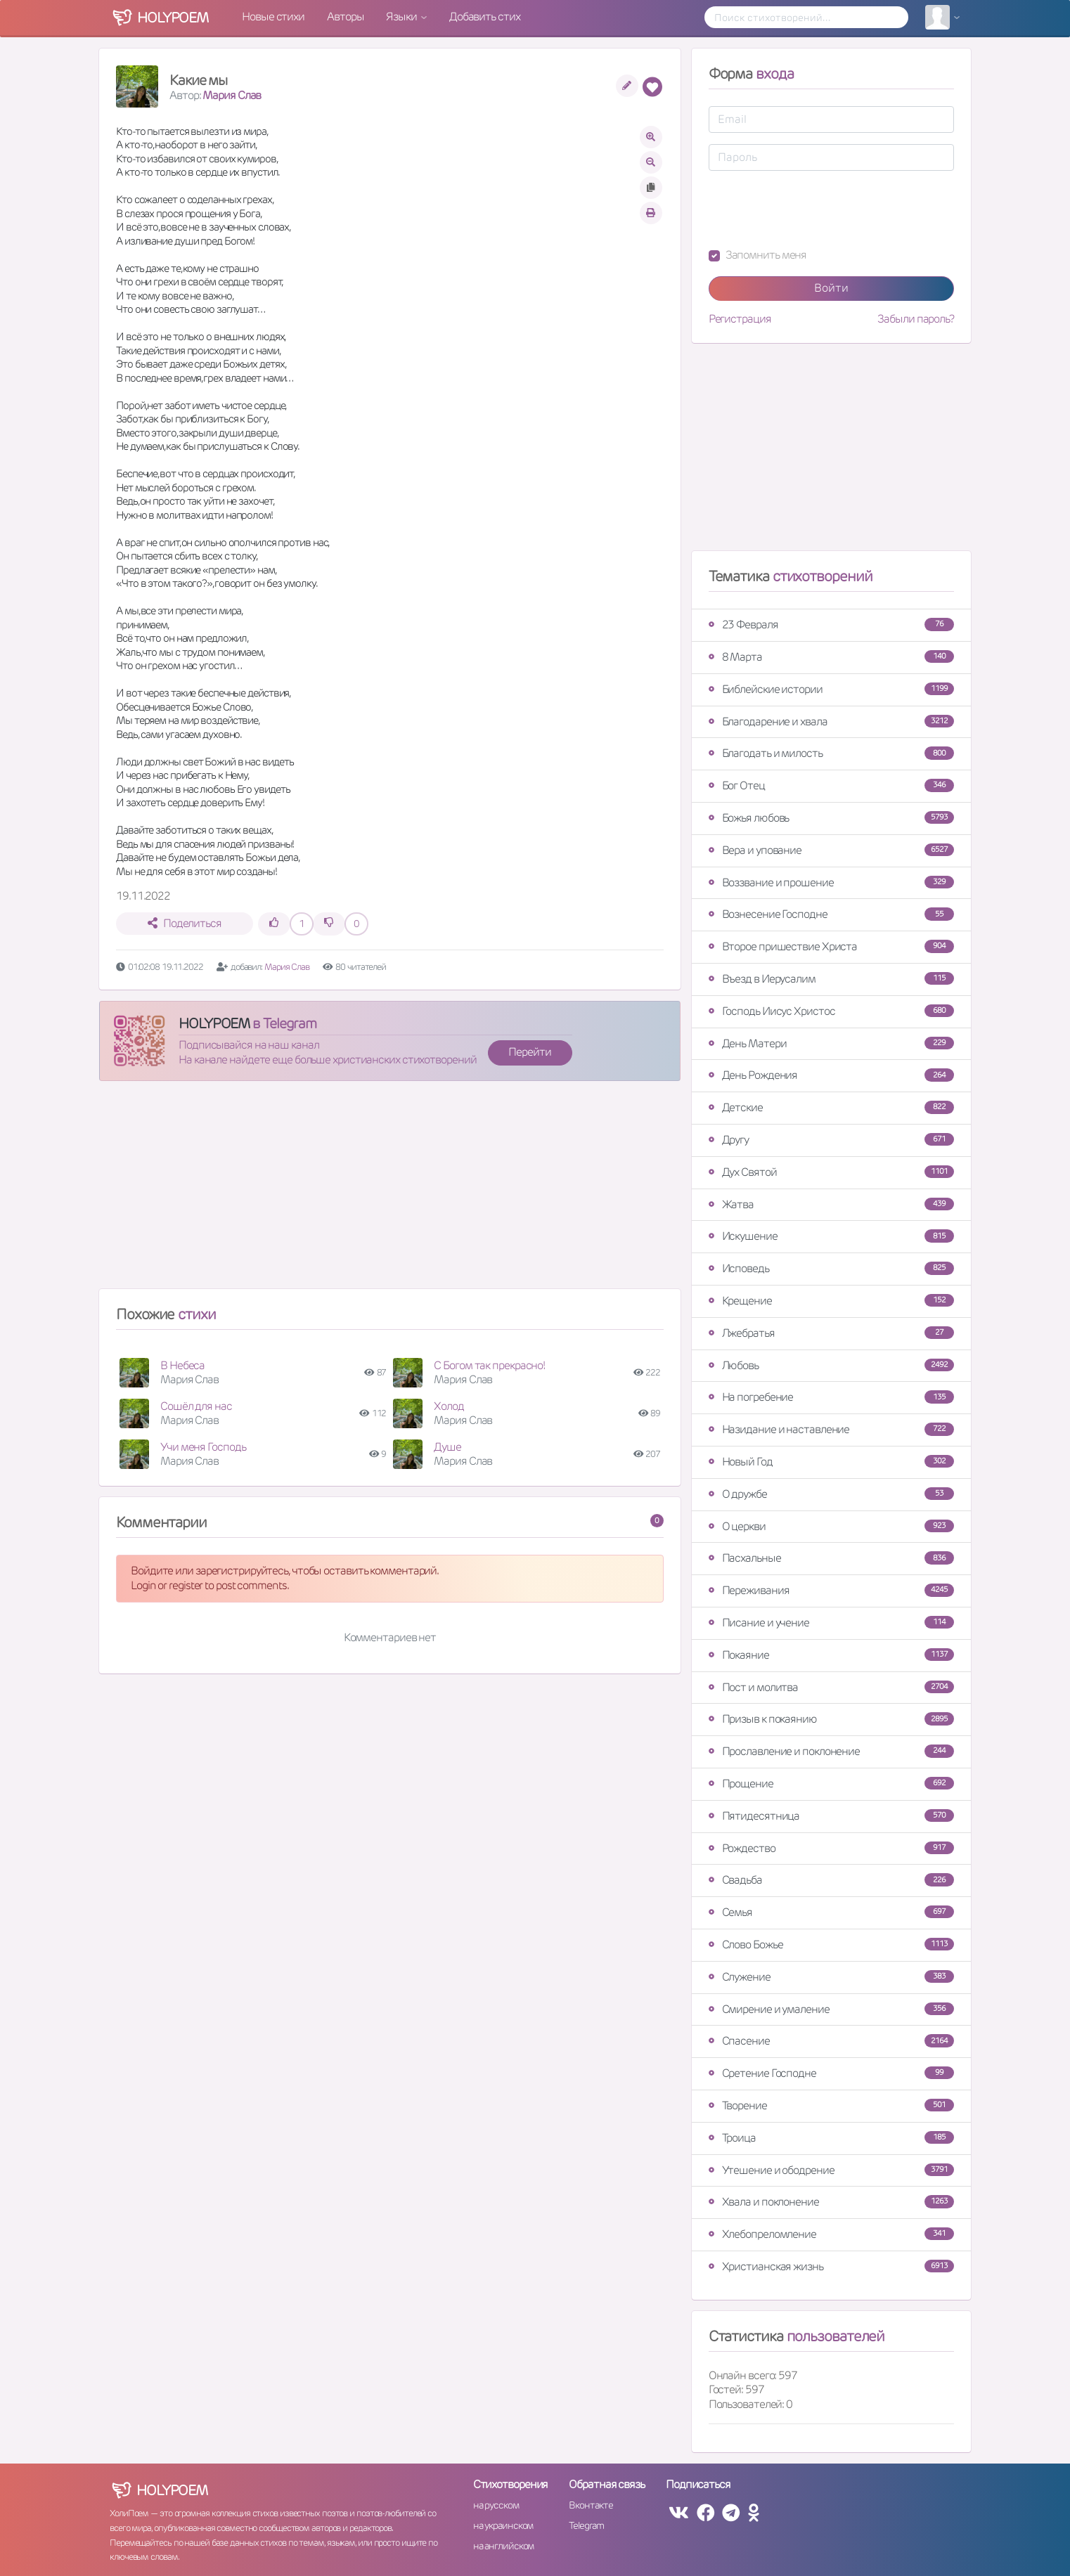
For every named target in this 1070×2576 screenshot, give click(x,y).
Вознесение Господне (831, 914)
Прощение (831, 1783)
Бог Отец (831, 785)
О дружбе (831, 1494)
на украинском (503, 2525)
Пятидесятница (831, 1815)
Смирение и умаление (831, 2009)
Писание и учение (831, 1622)
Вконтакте (590, 2505)
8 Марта (831, 656)
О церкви (831, 1526)
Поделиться (184, 923)
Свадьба (831, 1879)
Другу (831, 1139)
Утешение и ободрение (831, 2170)
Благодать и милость (831, 753)
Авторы (345, 16)
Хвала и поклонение (831, 2201)
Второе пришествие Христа (831, 946)
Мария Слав (231, 95)
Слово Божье (831, 1944)
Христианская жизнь (831, 2266)
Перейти (529, 1051)
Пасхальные (831, 1558)
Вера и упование (831, 850)
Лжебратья (831, 1333)
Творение (831, 2105)
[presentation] (815, 209)
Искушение (831, 1236)
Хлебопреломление (831, 2234)
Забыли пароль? (915, 319)
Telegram (586, 2525)
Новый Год (831, 1461)
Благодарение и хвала (831, 721)
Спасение (831, 2040)
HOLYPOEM (214, 1023)
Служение (831, 1976)
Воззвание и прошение (831, 882)
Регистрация (740, 319)
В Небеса (182, 1365)
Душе (447, 1446)
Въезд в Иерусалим (831, 978)
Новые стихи (273, 16)
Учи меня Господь (202, 1446)
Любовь (831, 1365)
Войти (831, 287)
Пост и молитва (831, 1687)
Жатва (831, 1204)
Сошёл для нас (196, 1406)
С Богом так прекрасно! (489, 1365)
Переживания (831, 1590)
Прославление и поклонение (831, 1751)
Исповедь (831, 1268)
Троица (831, 2137)
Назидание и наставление (831, 1429)
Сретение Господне (831, 2073)
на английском (503, 2545)
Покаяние (831, 1655)
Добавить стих (484, 16)
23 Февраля (831, 624)
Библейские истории (831, 689)
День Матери (831, 1043)
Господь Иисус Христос (831, 1011)
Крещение (831, 1300)
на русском (496, 2505)
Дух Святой (831, 1172)
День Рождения (831, 1075)
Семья (831, 1912)
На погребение (831, 1397)
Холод (449, 1406)
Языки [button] (402, 16)
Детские (831, 1107)
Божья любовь (831, 817)
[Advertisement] (390, 1190)
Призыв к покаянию (831, 1718)
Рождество (831, 1848)
